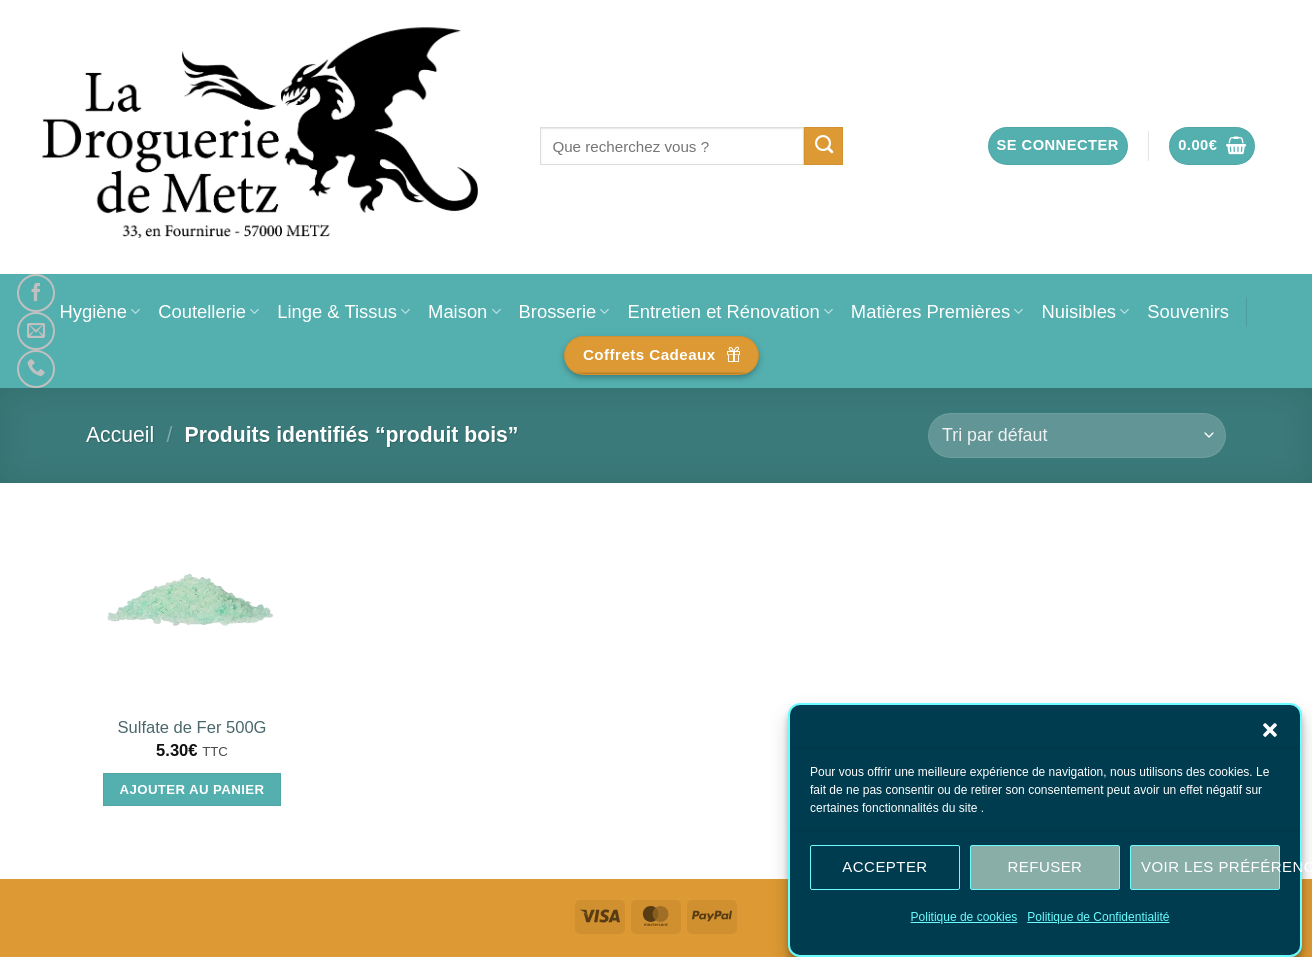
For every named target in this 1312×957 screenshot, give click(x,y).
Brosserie (564, 311)
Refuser (1045, 870)
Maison (464, 311)
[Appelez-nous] (36, 369)
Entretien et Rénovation (729, 311)
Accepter (884, 870)
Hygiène (99, 311)
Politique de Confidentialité (1098, 920)
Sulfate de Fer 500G (191, 727)
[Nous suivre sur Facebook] (36, 293)
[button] (1270, 733)
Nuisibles (1085, 311)
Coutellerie (208, 311)
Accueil (120, 434)
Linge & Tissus (343, 311)
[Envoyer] (823, 146)
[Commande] (1077, 435)
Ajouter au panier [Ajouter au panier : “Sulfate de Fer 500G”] (192, 789)
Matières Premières (937, 311)
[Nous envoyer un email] (36, 331)
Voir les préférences (1210, 870)
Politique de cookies (964, 920)
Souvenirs (1188, 311)
